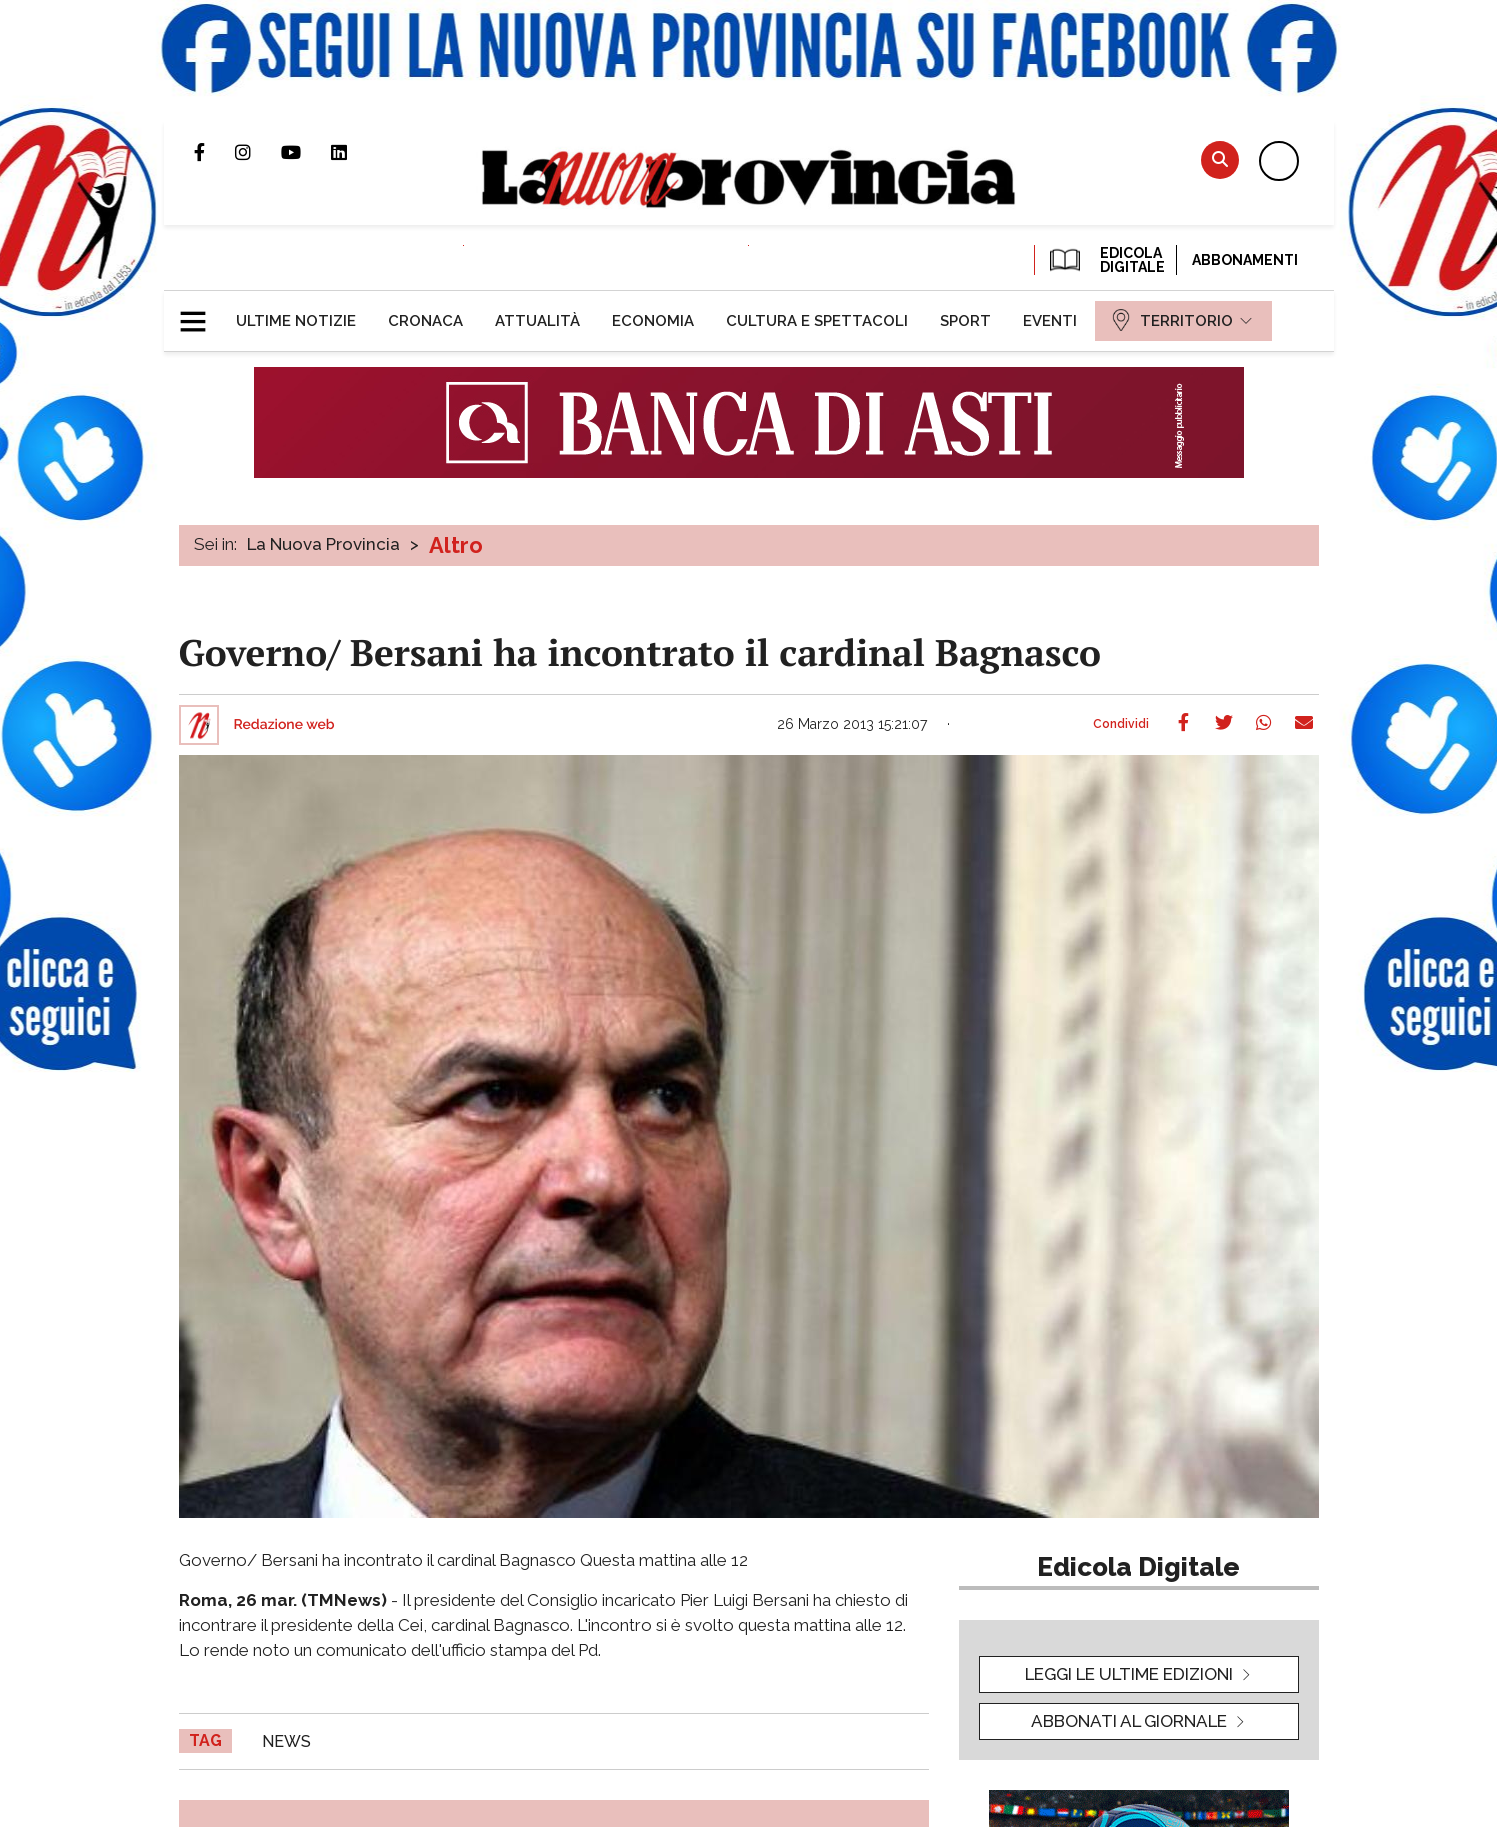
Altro (456, 545)
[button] (200, 313)
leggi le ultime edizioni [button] (1129, 1674)
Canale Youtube (306, 152)
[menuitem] (296, 321)
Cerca (1220, 159)
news (286, 1741)
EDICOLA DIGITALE (1105, 260)
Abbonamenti (1245, 260)
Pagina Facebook (214, 152)
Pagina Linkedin (354, 152)
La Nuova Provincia (323, 544)
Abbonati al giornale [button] (1129, 1721)
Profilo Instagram (258, 152)
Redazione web (284, 725)
